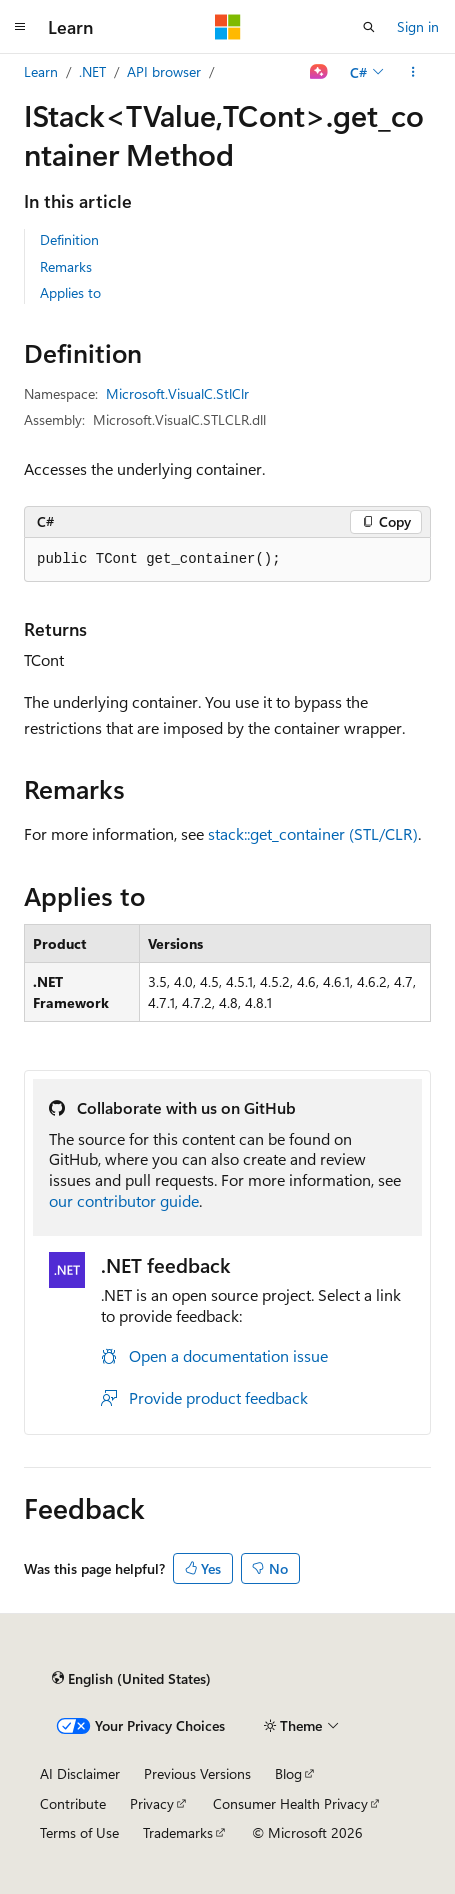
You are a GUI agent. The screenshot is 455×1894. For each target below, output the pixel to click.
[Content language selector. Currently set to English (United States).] (131, 1678)
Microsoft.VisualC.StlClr (177, 393)
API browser (164, 71)
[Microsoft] (228, 27)
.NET (92, 71)
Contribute (73, 1803)
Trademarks (178, 1832)
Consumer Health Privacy (290, 1803)
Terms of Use (79, 1832)
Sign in (418, 26)
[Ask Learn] (319, 72)
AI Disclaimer (80, 1773)
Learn (41, 71)
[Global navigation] (20, 27)
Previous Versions (197, 1773)
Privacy (152, 1803)
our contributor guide (124, 1200)
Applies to (70, 292)
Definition (69, 239)
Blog (288, 1773)
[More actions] (413, 72)
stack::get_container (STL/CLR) (313, 833)
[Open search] (369, 27)
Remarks (66, 266)
